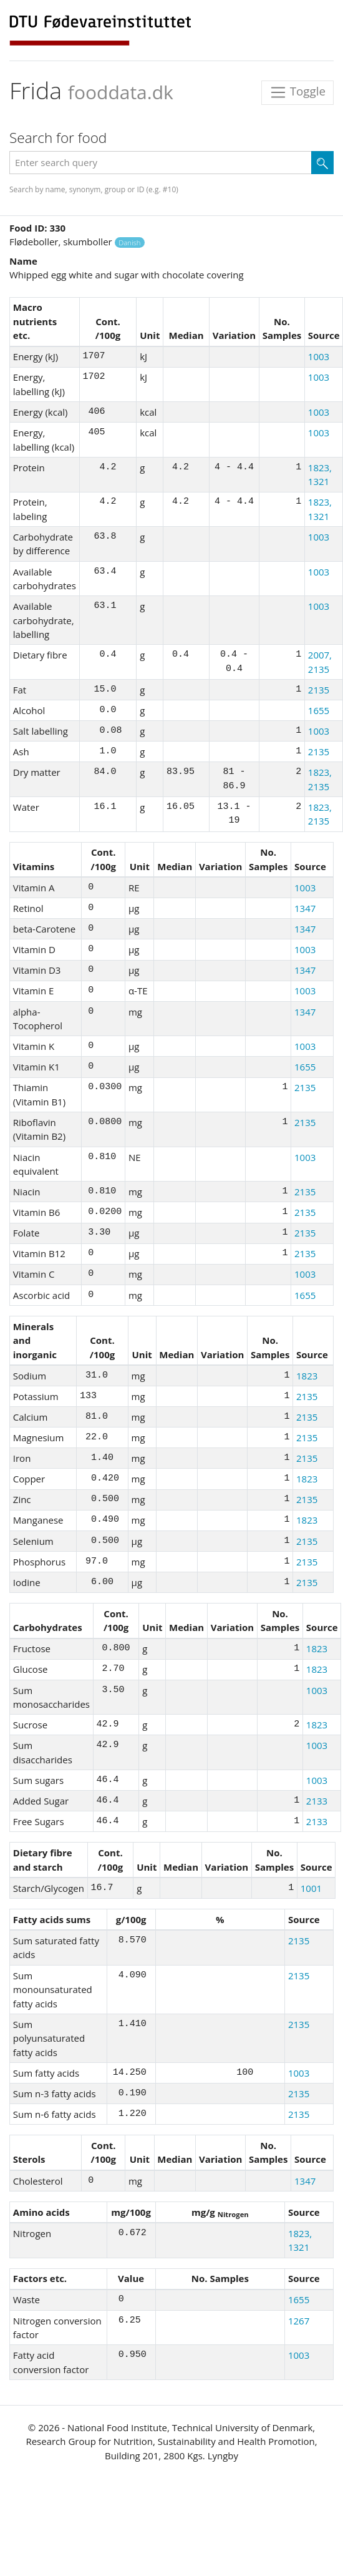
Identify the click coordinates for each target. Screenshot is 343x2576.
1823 (306, 1375)
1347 (305, 908)
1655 (318, 710)
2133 (316, 1801)
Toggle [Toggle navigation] (297, 93)
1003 (318, 356)
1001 (311, 1888)
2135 (318, 689)
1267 (298, 2320)
